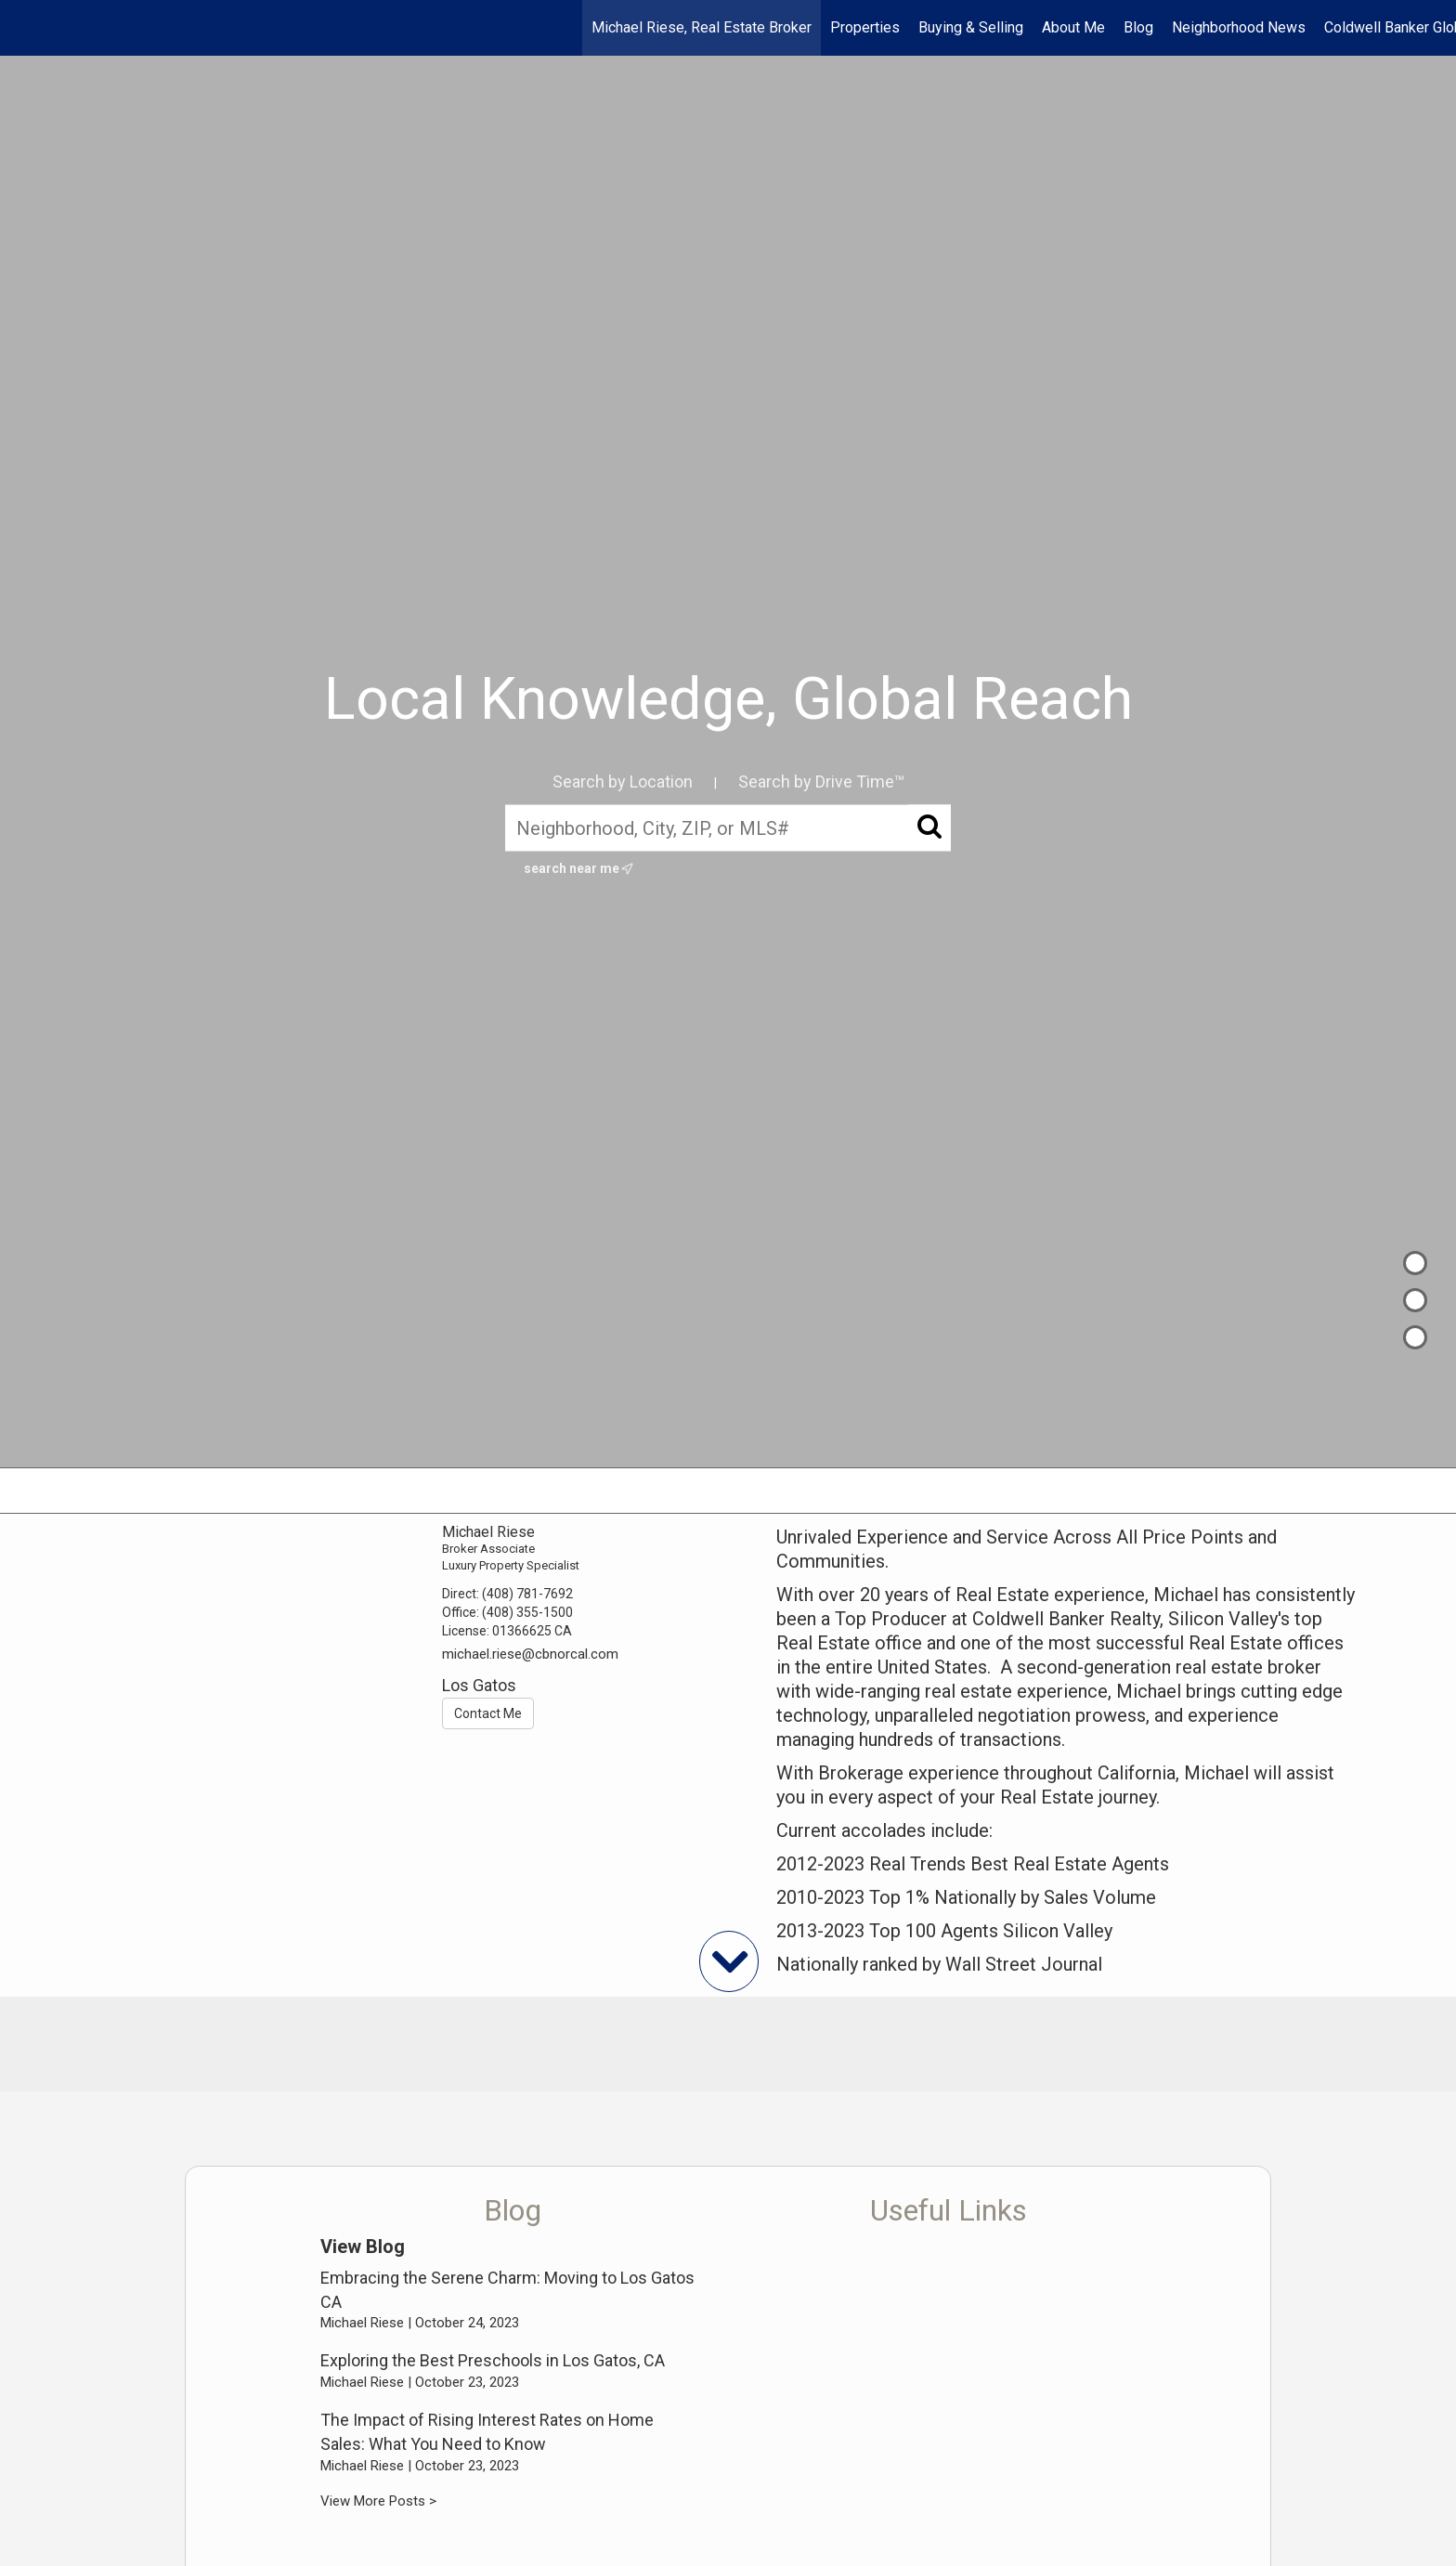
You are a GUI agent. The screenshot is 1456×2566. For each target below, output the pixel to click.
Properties (865, 27)
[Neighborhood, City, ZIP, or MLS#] (728, 827)
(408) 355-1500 (527, 1612)
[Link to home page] (23, 28)
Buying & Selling (970, 27)
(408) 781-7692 (527, 1593)
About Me (1073, 27)
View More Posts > (378, 2501)
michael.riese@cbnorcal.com (530, 1654)
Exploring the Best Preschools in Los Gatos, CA (492, 2360)
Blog (1138, 27)
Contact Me (488, 1713)
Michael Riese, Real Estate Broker (702, 27)
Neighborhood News (1239, 27)
